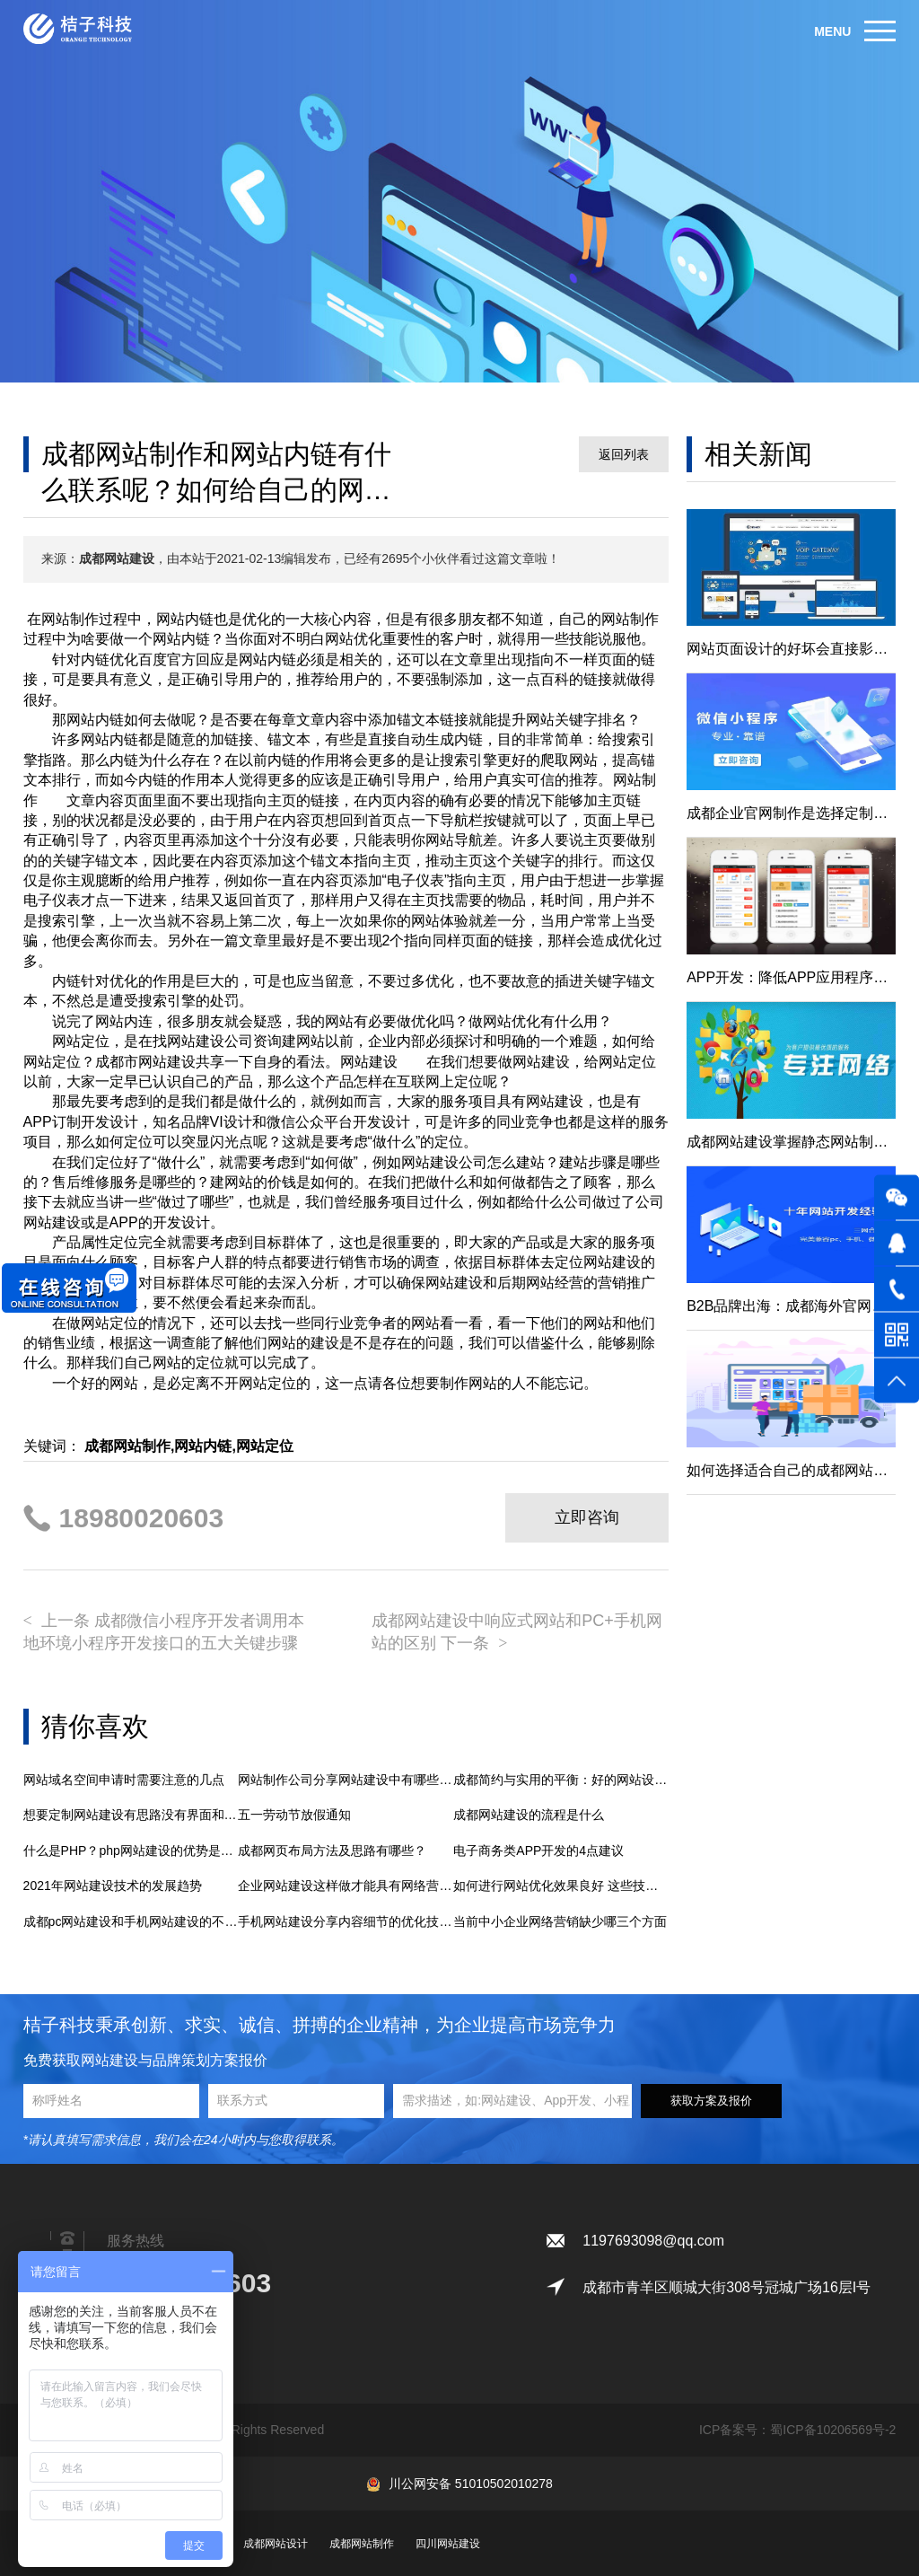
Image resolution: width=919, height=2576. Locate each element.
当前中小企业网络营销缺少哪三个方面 (560, 1921)
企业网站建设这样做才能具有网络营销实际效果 (345, 1885)
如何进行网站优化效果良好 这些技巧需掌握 (561, 1885)
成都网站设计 (275, 2543)
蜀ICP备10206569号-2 (833, 2429)
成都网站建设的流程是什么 (528, 1814)
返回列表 (624, 454)
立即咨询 (587, 1517)
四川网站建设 (448, 2543)
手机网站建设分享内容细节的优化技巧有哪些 (345, 1921)
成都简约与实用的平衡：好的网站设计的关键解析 (561, 1779)
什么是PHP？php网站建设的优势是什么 (131, 1850)
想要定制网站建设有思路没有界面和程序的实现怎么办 (131, 1814)
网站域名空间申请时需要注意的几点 (123, 1779)
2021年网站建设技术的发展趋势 (112, 1885)
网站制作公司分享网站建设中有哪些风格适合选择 (345, 1779)
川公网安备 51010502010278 (471, 2483)
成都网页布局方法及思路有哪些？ (332, 1850)
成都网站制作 (361, 2543)
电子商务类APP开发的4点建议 (538, 1850)
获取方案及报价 (711, 2100)
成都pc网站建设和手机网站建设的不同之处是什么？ (131, 1921)
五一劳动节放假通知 (294, 1814)
